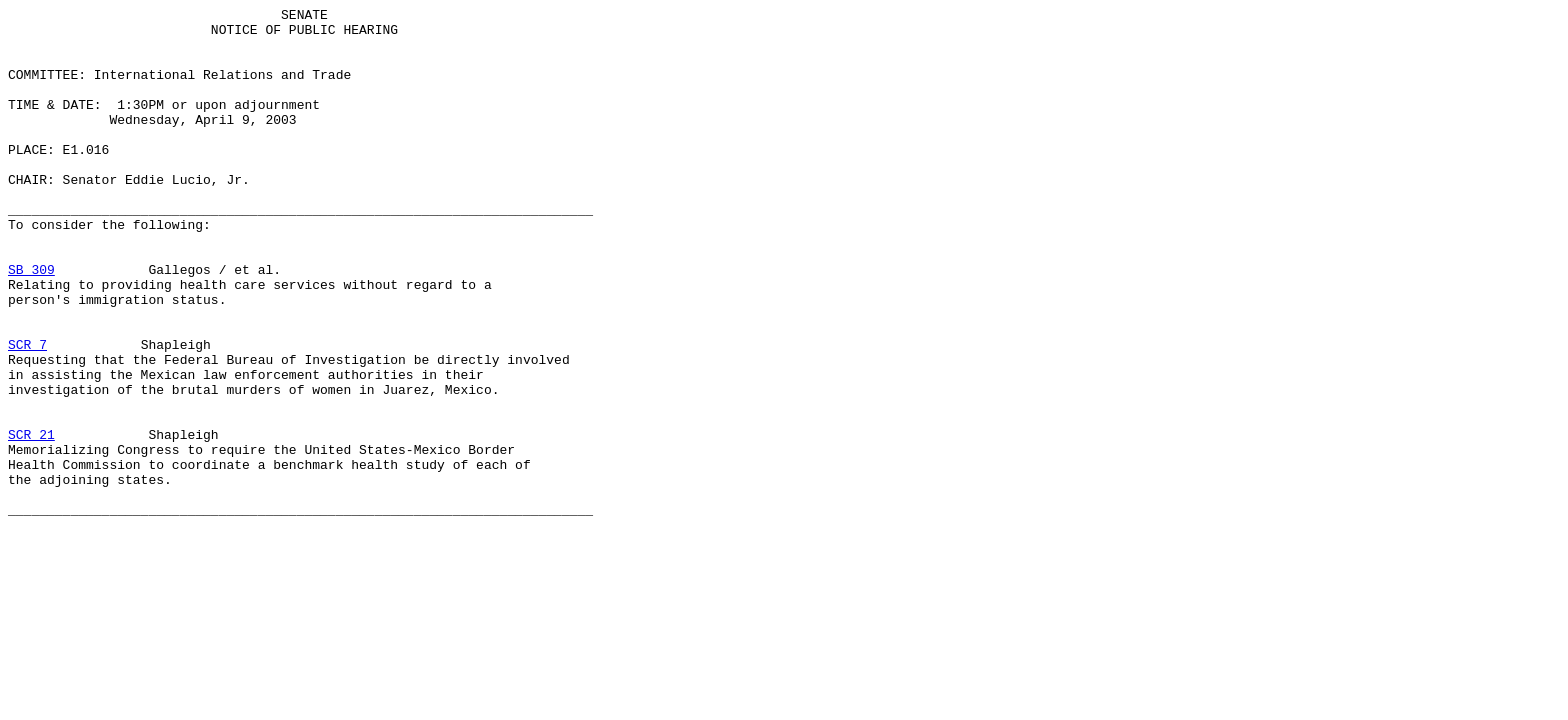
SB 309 (31, 323)
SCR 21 (31, 521)
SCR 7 (27, 413)
